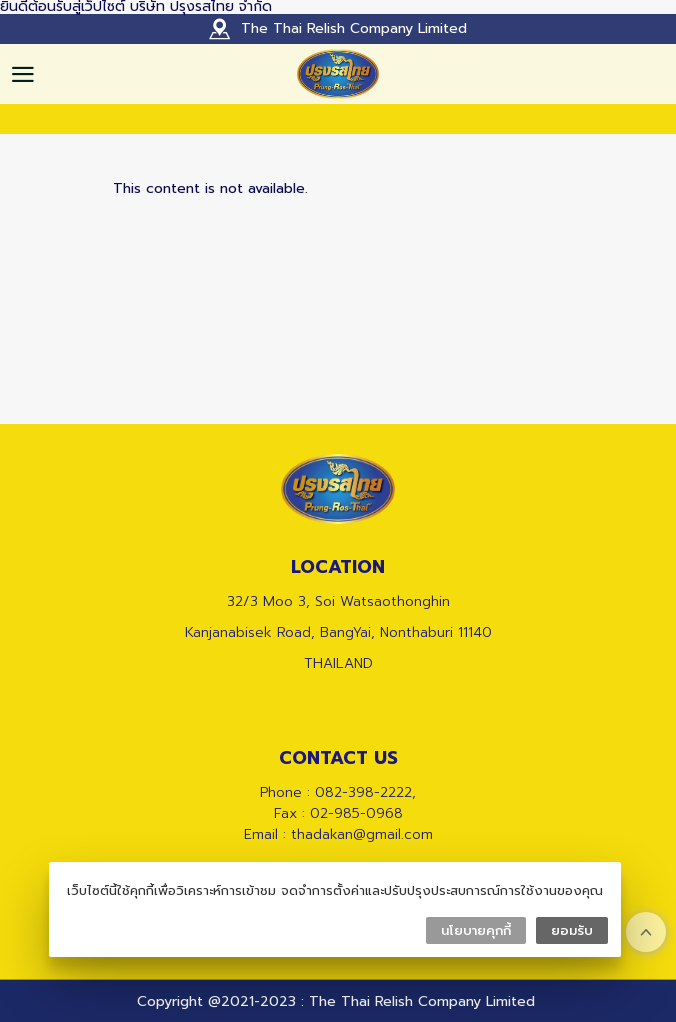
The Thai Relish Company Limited (354, 29)
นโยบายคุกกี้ (476, 930)
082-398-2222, (365, 792)
